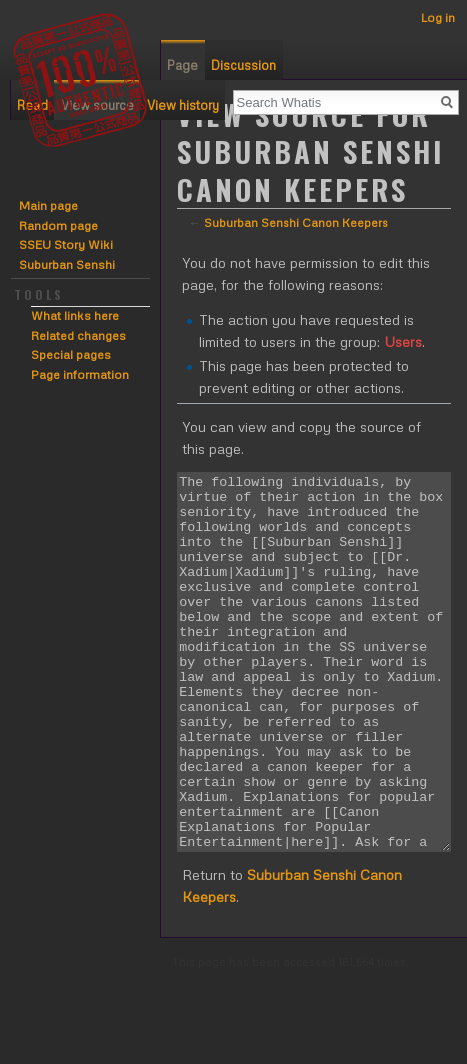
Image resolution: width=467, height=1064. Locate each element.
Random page (58, 225)
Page (182, 65)
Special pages (71, 354)
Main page (48, 205)
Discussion (243, 65)
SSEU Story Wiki (66, 244)
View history (183, 105)
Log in (438, 17)
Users (403, 341)
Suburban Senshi (67, 264)
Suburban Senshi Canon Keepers (296, 222)
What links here (75, 315)
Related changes (78, 335)
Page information (80, 374)
